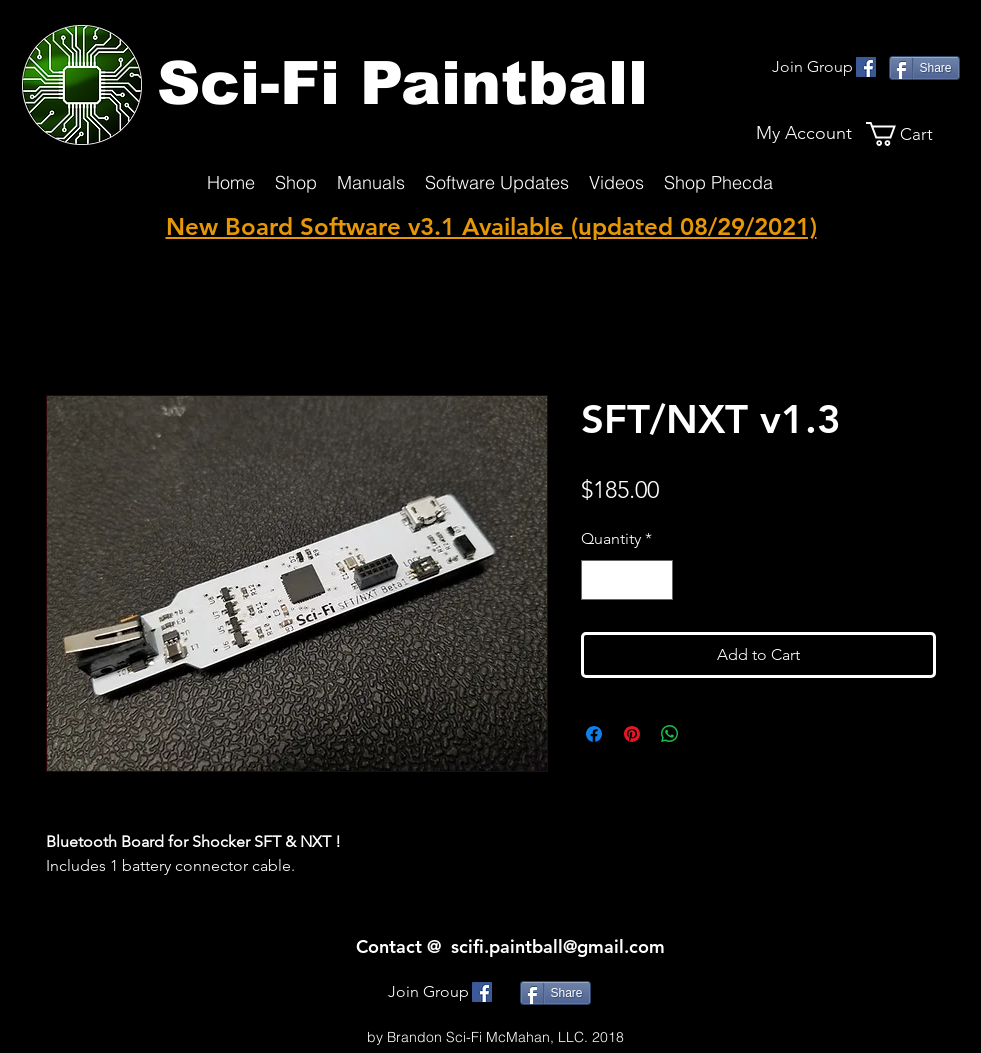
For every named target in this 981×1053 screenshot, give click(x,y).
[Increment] (656, 580)
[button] (913, 134)
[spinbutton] (627, 580)
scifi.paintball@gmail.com (558, 946)
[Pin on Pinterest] (632, 734)
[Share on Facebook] (594, 734)
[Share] (924, 68)
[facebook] (866, 67)
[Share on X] (708, 734)
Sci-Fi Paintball (402, 83)
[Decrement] (598, 580)
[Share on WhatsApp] (670, 734)
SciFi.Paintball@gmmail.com (496, 1017)
